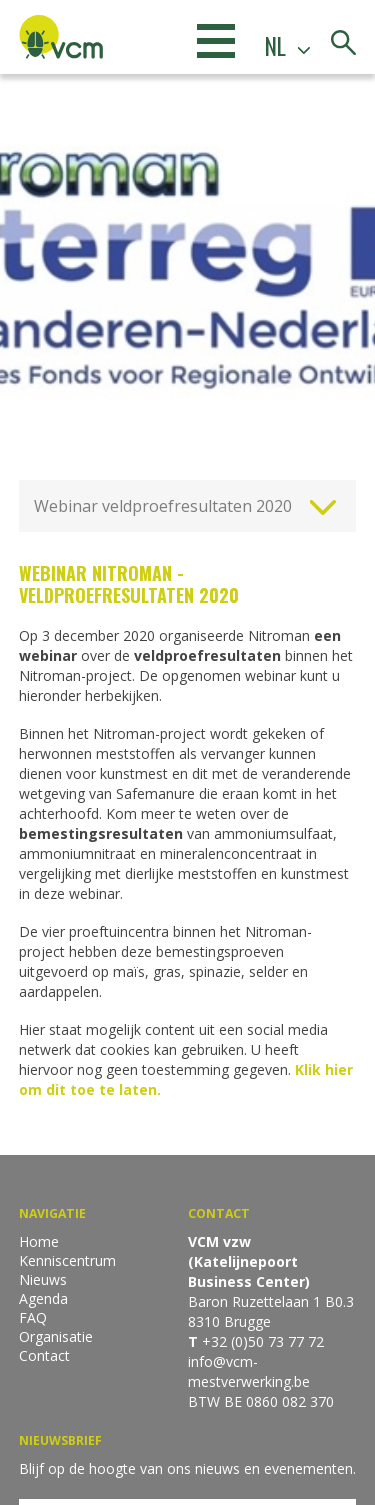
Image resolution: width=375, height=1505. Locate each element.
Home (39, 1241)
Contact (44, 1355)
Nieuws (43, 1279)
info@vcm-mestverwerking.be (249, 1371)
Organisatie (56, 1336)
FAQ (33, 1317)
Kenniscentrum (67, 1260)
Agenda (43, 1298)
